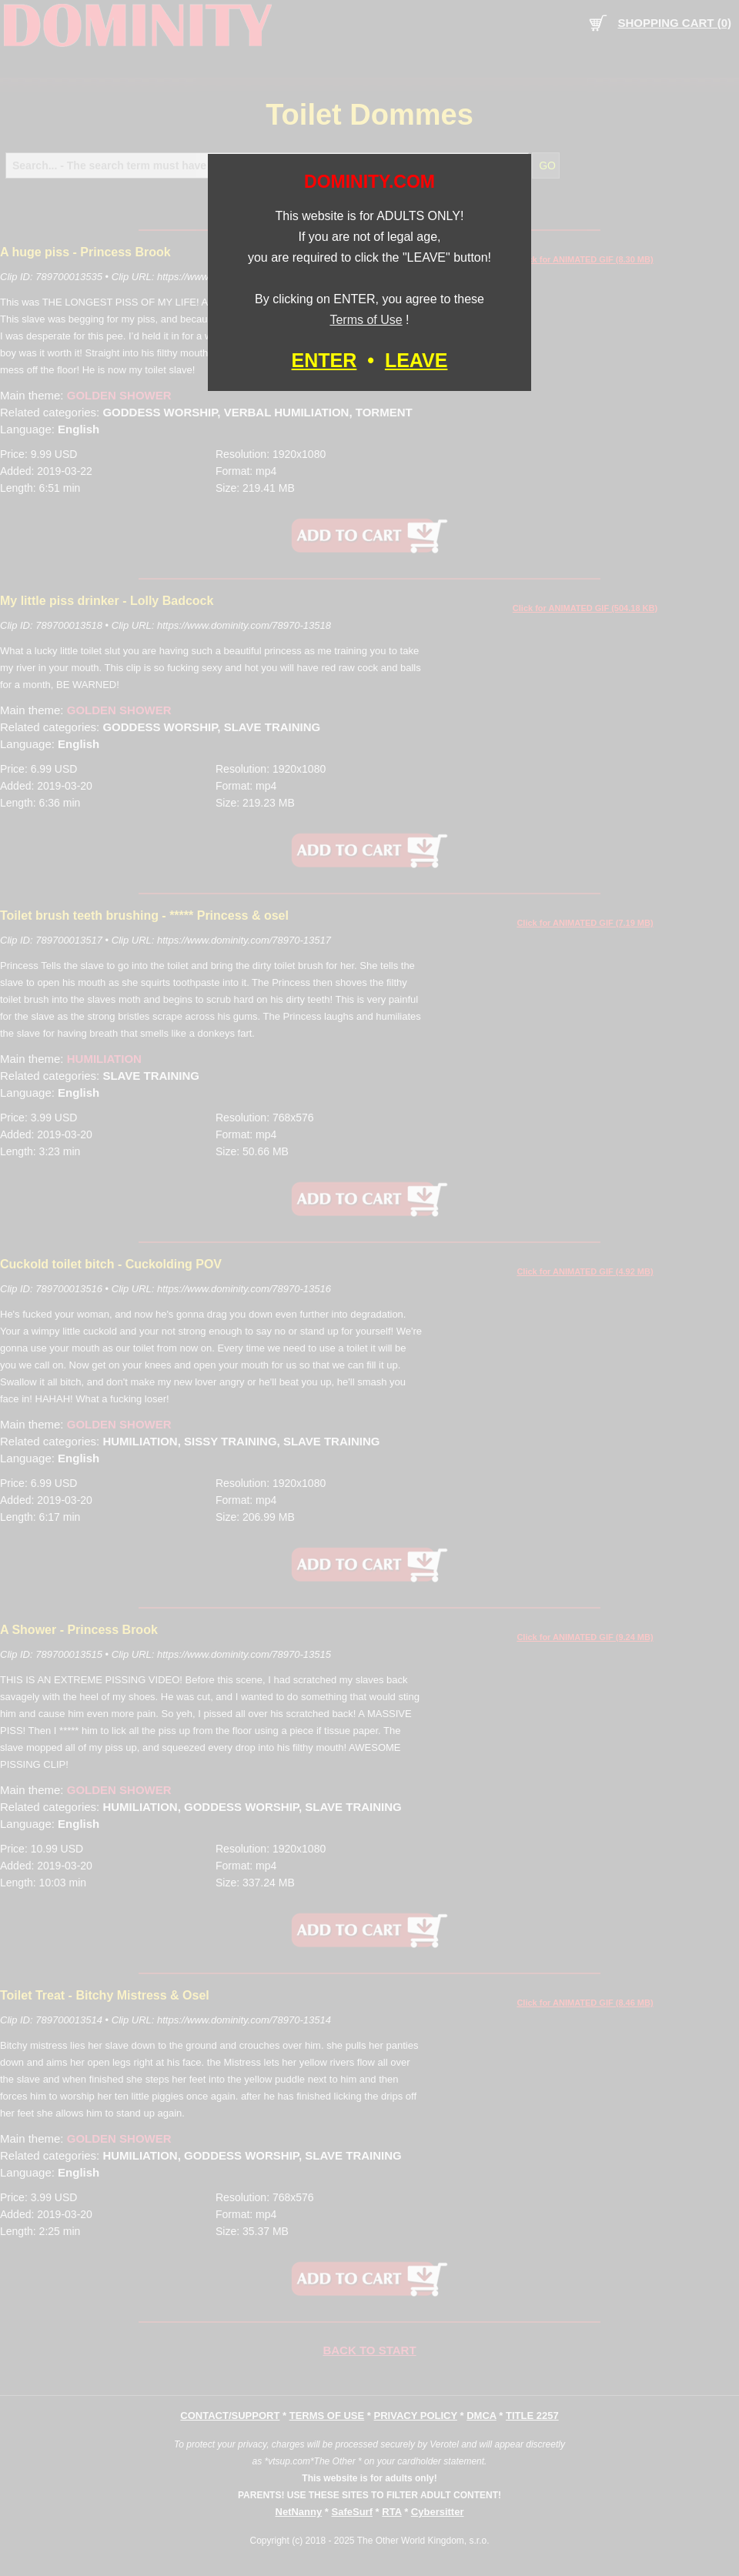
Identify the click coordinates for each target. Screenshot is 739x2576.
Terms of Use (365, 319)
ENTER (324, 360)
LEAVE (416, 360)
